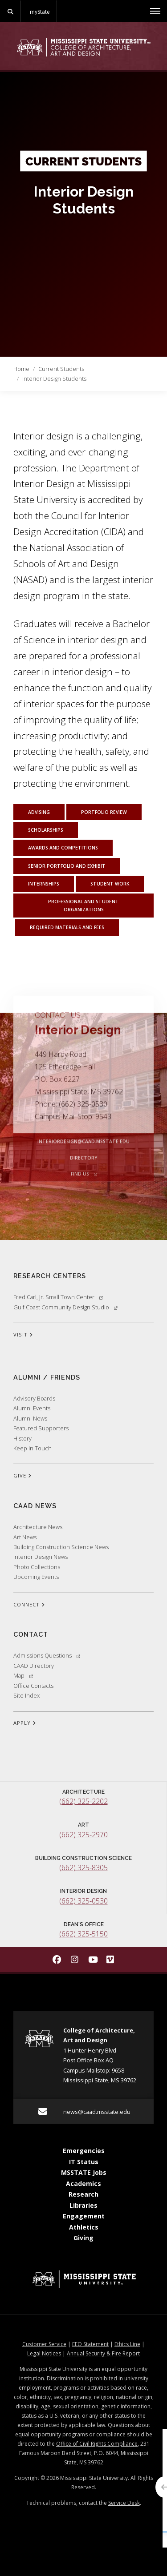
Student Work (109, 884)
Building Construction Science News (61, 1547)
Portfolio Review (104, 812)
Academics (83, 2183)
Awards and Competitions (63, 848)
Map (23, 1675)
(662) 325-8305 (83, 1867)
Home (21, 369)
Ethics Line (127, 2344)
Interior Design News (40, 1557)
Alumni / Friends (46, 1377)
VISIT (23, 1335)
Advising (39, 812)
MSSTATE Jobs (83, 2172)
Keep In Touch (32, 1448)
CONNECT (29, 1605)
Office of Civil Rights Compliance (97, 2443)
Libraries (83, 2205)
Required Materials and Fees (67, 927)
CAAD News (35, 1505)
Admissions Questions (46, 1655)
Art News (25, 1537)
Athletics (83, 2227)
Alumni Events (31, 1408)
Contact (30, 1634)
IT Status (83, 2161)
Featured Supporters (41, 1428)
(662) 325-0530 (83, 1901)
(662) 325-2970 (83, 1834)
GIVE (22, 1476)
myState (39, 11)
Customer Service (44, 2344)
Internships (43, 884)
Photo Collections (36, 1567)
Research (83, 2194)
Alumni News (30, 1418)
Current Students (61, 369)
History (22, 1438)
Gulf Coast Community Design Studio (65, 1307)
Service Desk (124, 2503)
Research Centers (49, 1276)
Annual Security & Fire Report (103, 2353)
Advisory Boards (34, 1398)
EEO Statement (90, 2344)
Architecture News (37, 1527)
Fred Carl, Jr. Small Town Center (58, 1297)
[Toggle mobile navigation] (155, 11)
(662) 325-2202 (83, 1801)
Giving (83, 2238)
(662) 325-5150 (83, 1934)
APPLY (24, 1723)
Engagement (84, 2216)
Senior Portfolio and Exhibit (67, 866)
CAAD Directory (33, 1666)
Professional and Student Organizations (83, 905)
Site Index (26, 1695)
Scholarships (45, 830)
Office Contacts (33, 1686)
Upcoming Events (36, 1577)
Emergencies (84, 2150)
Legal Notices (44, 2353)
